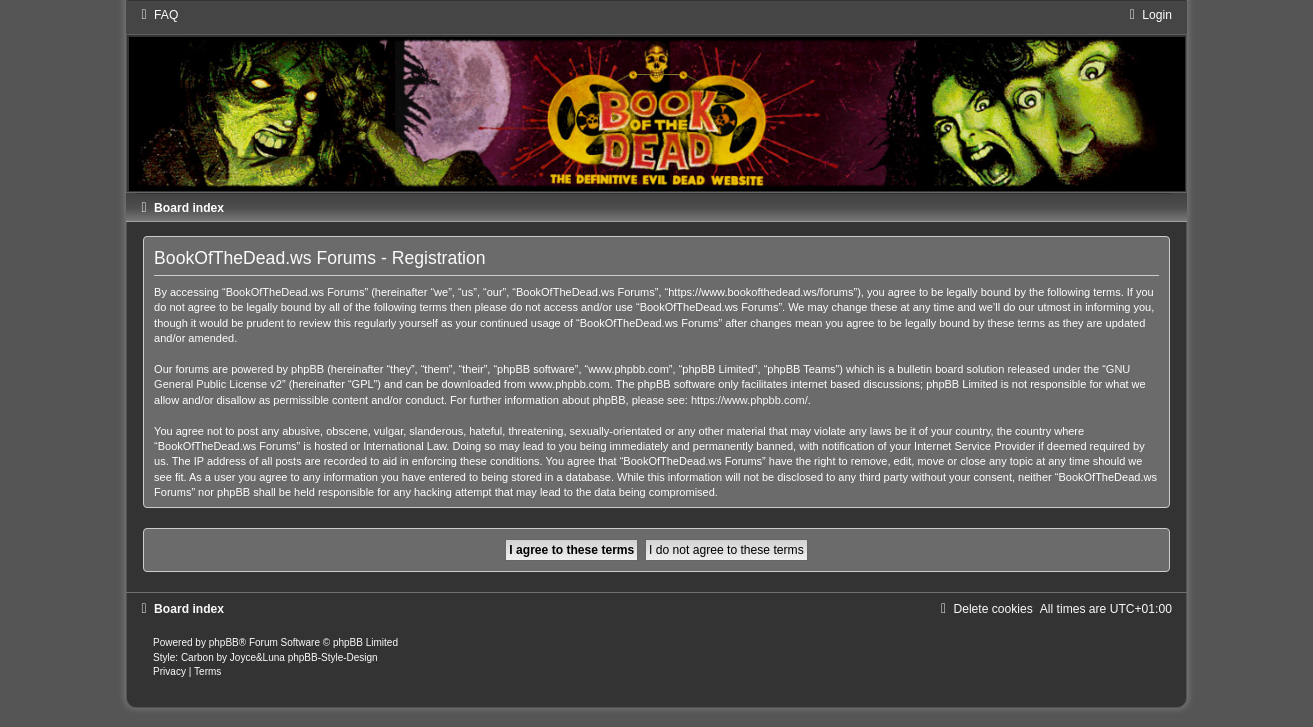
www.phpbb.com (569, 384)
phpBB (224, 642)
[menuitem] (157, 15)
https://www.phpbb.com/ (749, 400)
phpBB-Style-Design (333, 657)
